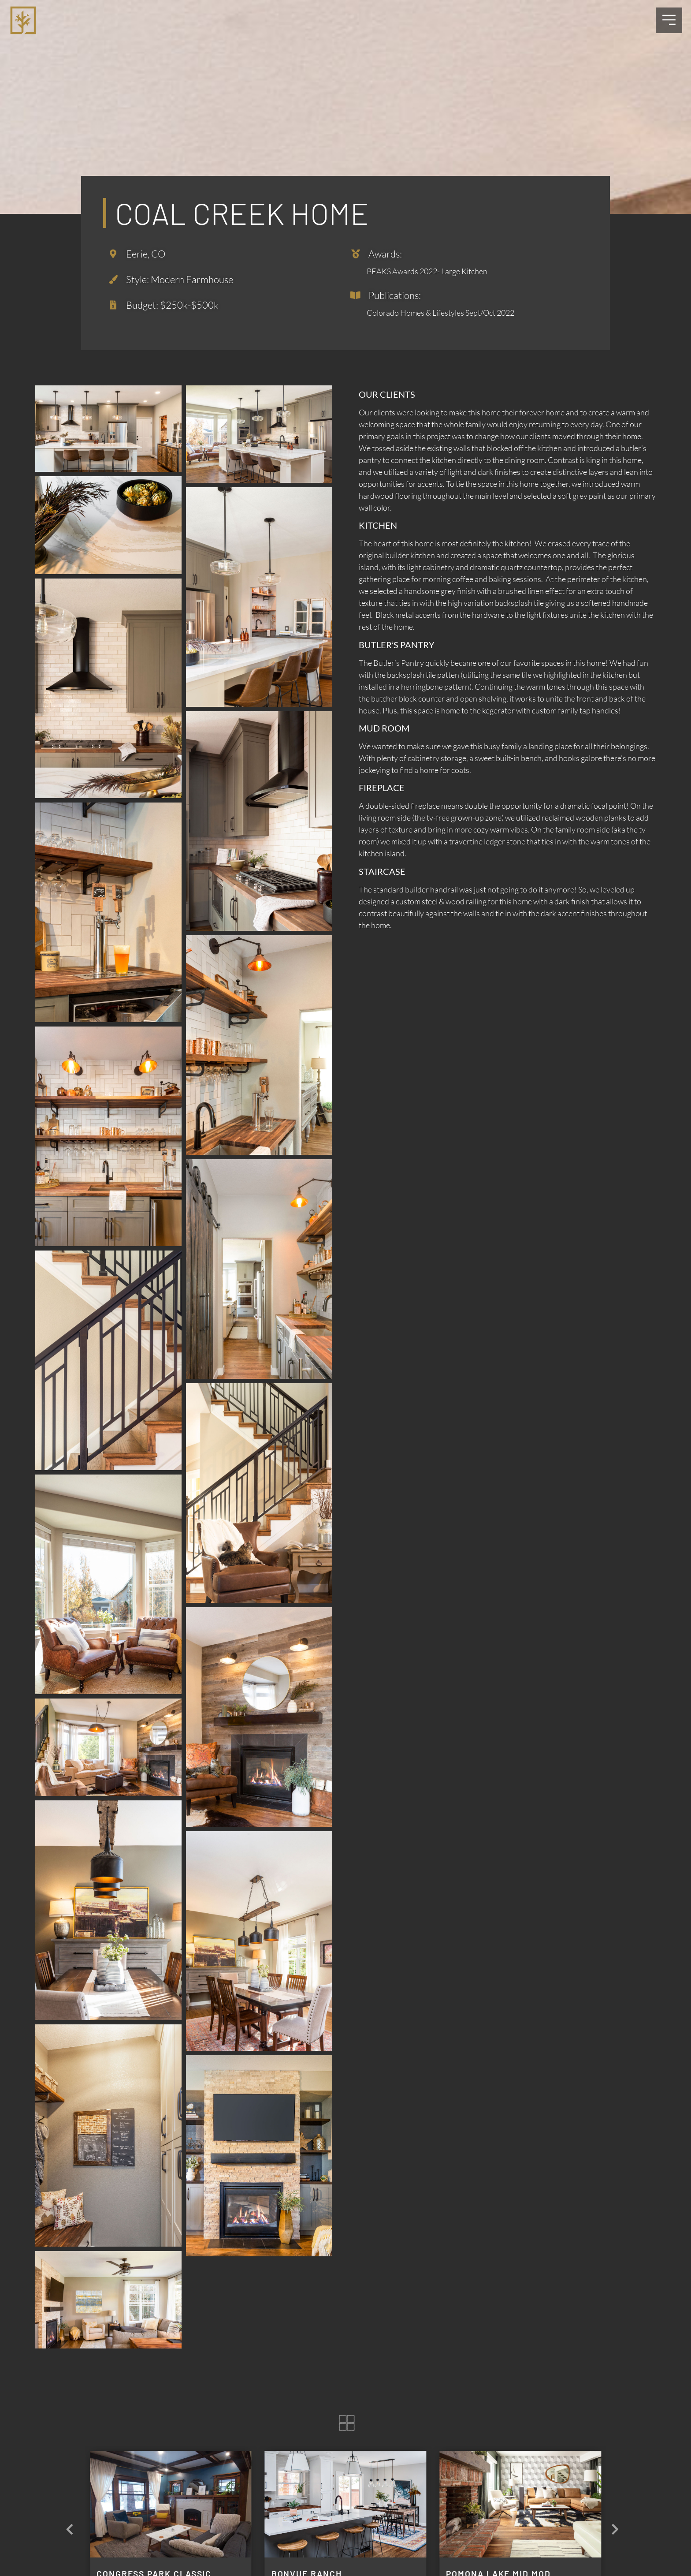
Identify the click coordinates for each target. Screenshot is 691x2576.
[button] (615, 2529)
